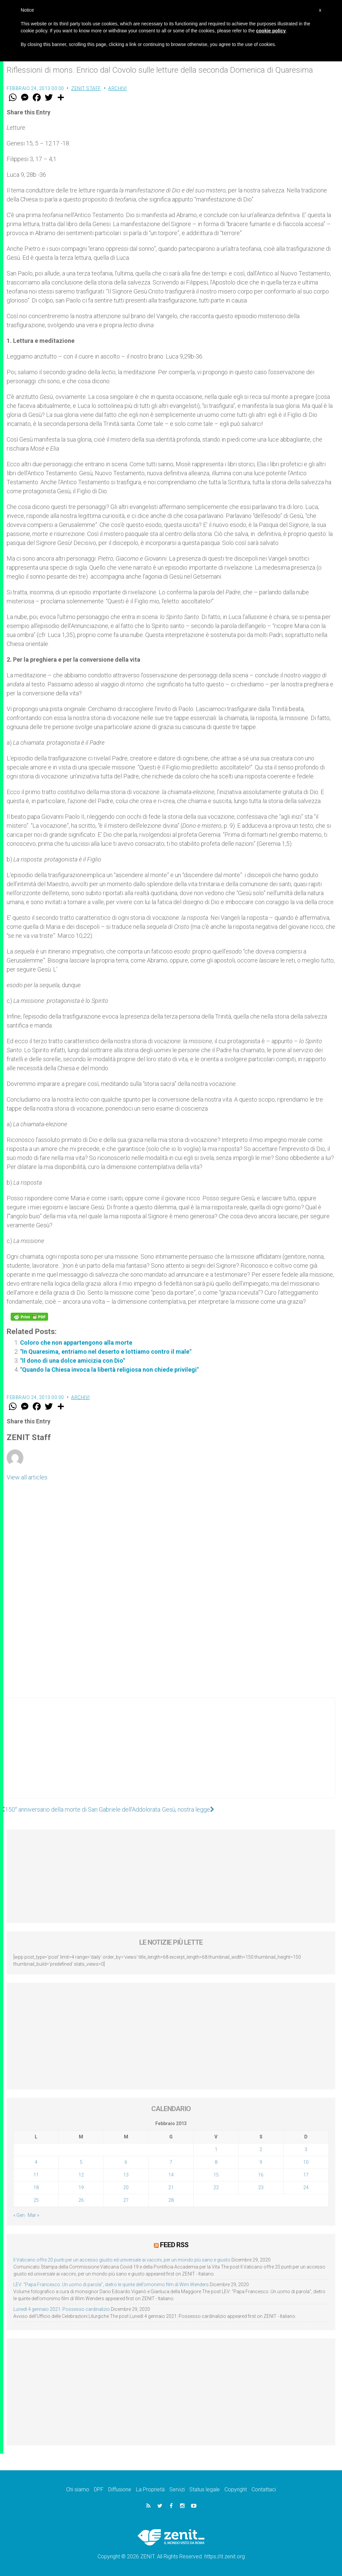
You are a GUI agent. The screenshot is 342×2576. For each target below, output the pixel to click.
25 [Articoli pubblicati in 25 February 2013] (36, 2200)
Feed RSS (174, 2245)
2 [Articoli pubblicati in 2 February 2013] (261, 2149)
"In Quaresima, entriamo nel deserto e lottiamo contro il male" (105, 1351)
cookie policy (271, 30)
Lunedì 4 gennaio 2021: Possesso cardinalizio (61, 2309)
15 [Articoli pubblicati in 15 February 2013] (216, 2174)
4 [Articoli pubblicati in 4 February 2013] (36, 2162)
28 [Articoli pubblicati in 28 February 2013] (171, 2200)
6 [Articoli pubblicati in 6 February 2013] (126, 2162)
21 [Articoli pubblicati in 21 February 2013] (171, 2187)
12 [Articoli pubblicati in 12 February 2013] (81, 2174)
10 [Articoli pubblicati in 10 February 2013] (306, 2162)
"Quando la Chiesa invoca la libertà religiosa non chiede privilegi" (109, 1369)
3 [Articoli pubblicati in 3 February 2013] (306, 2149)
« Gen (19, 2215)
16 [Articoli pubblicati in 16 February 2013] (261, 2174)
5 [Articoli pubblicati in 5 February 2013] (81, 2162)
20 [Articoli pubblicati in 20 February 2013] (126, 2187)
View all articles (27, 1477)
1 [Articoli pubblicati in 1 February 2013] (216, 2149)
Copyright (235, 2489)
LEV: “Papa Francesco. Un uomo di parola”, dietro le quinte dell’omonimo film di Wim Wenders (111, 2284)
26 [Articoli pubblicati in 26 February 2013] (81, 2200)
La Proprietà (150, 2489)
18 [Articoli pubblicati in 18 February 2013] (36, 2187)
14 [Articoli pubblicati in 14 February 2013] (171, 2174)
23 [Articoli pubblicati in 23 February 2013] (261, 2187)
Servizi (177, 2489)
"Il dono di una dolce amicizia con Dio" (72, 1360)
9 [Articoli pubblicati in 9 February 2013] (261, 2162)
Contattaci (263, 2489)
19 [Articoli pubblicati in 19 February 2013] (81, 2187)
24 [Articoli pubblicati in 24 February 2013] (306, 2187)
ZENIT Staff (86, 88)
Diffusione (119, 2489)
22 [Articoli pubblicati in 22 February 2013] (216, 2187)
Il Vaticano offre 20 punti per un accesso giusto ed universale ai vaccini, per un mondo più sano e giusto (121, 2260)
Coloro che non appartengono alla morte (76, 1342)
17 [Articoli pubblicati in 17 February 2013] (306, 2174)
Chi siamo (77, 2489)
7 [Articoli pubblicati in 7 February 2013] (171, 2162)
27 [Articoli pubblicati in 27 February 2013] (126, 2200)
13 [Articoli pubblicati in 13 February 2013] (126, 2174)
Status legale (204, 2489)
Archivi (117, 88)
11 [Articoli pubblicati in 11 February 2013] (36, 2174)
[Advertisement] (171, 1754)
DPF (99, 2489)
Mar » (33, 2215)
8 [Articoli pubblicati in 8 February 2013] (216, 2162)
